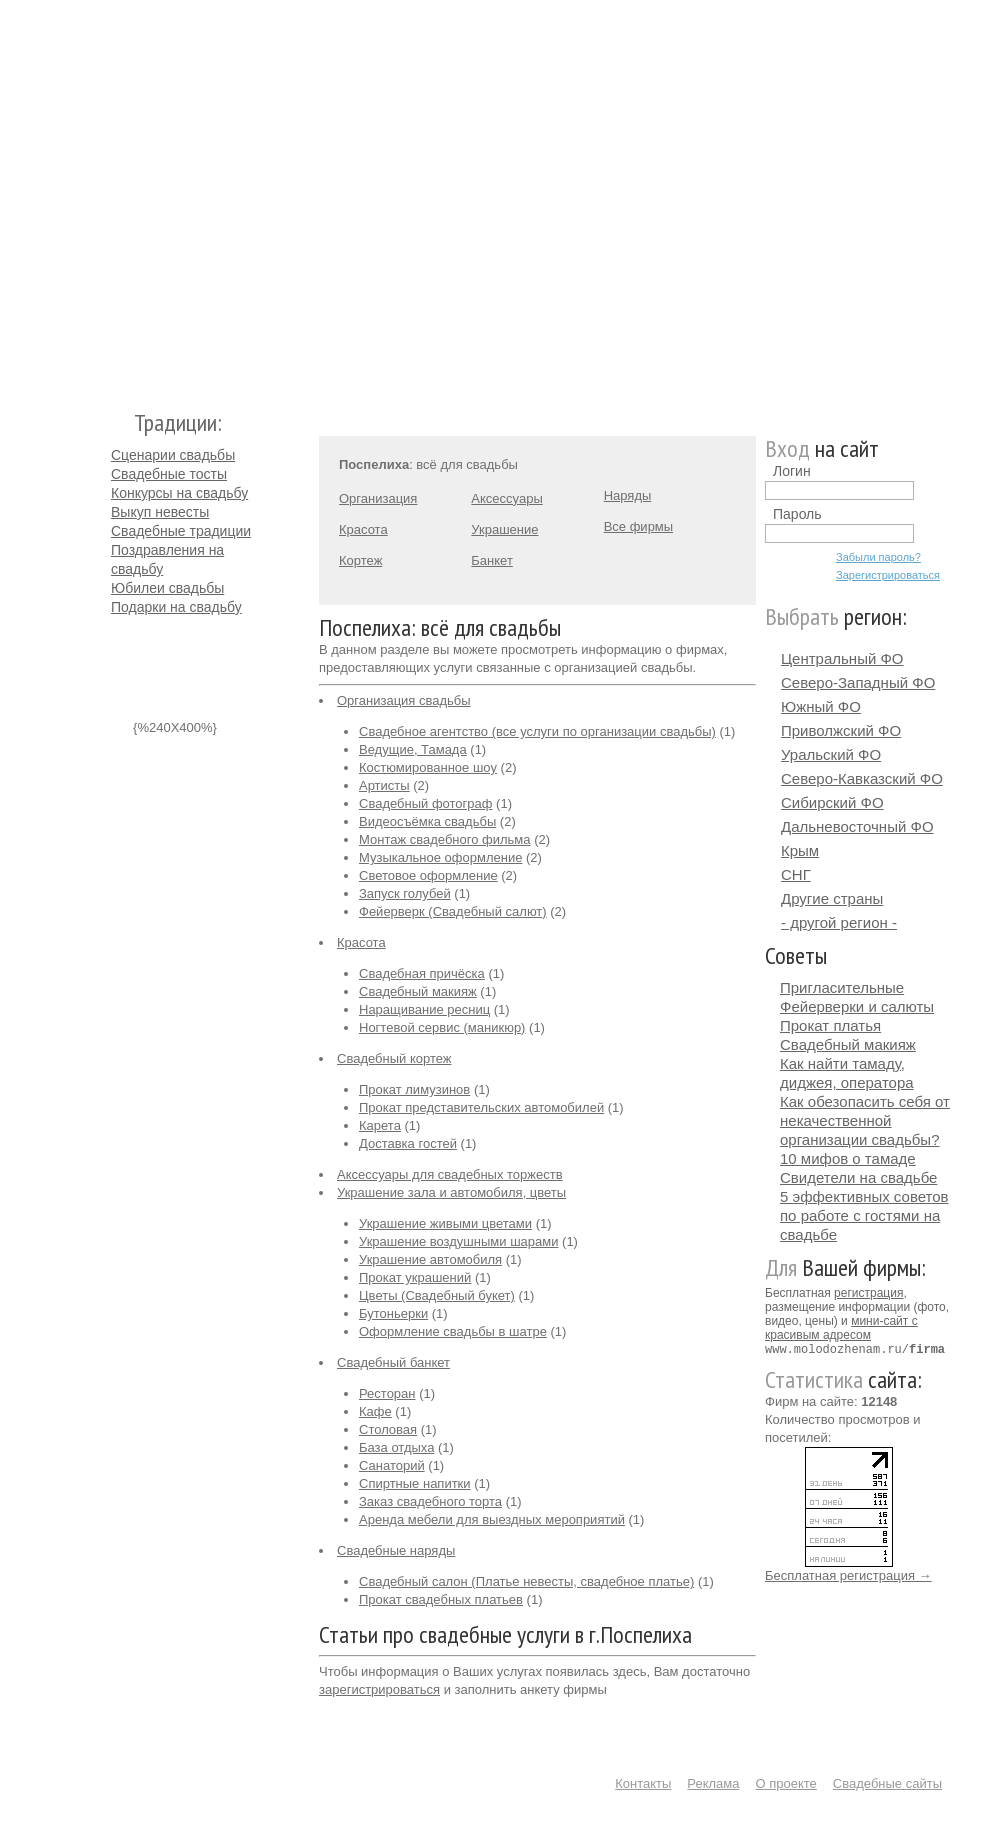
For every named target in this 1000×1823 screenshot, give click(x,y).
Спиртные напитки (415, 1483)
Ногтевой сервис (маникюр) (442, 1027)
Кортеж (360, 560)
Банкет (492, 560)
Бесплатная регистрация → (848, 1574)
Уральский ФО (831, 754)
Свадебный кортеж (394, 1058)
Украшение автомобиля (430, 1259)
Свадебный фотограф (425, 803)
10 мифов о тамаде (848, 1158)
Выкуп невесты (160, 512)
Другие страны (832, 898)
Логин (792, 471)
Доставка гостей (408, 1143)
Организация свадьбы (404, 700)
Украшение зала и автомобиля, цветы (451, 1192)
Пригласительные (842, 987)
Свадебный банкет (393, 1362)
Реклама (713, 1783)
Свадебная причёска (422, 973)
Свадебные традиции (181, 531)
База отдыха (396, 1447)
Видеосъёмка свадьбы (427, 821)
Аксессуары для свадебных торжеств (450, 1174)
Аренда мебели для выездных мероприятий (492, 1519)
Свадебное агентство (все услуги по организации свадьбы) (537, 731)
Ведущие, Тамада (413, 749)
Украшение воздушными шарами (458, 1241)
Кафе (375, 1411)
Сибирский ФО (832, 802)
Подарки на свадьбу (176, 607)
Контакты (643, 1783)
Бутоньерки (393, 1313)
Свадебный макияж (418, 991)
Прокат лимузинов (414, 1089)
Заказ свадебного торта (430, 1501)
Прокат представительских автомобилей (481, 1107)
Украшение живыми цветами (445, 1223)
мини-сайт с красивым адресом (841, 1328)
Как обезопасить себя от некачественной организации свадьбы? (865, 1120)
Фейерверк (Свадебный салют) (453, 911)
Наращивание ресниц (424, 1009)
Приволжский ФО (841, 730)
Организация (378, 498)
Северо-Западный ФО (858, 682)
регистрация (868, 1293)
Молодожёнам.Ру (119, 195)
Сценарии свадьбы (173, 455)
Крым (800, 850)
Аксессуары (506, 498)
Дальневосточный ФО (857, 826)
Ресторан (387, 1393)
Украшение (504, 529)
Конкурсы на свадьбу (179, 493)
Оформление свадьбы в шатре (453, 1331)
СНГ (796, 874)
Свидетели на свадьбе (858, 1177)
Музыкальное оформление (440, 857)
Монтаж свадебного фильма (445, 839)
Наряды (628, 495)
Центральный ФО (842, 658)
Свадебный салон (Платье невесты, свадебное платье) (526, 1581)
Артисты (384, 785)
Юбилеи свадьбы (167, 588)
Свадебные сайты (887, 1783)
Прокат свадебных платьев (441, 1599)
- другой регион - (839, 922)
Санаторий (392, 1465)
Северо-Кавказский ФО (862, 778)
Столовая (388, 1429)
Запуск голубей (405, 893)
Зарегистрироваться (888, 575)
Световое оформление (428, 875)
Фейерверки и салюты (857, 1006)
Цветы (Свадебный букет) (437, 1295)
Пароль (797, 514)
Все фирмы (638, 526)
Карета (380, 1125)
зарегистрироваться (379, 1689)
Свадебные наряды (396, 1550)
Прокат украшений (415, 1277)
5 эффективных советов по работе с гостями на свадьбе (864, 1215)
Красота (363, 529)
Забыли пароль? (878, 557)
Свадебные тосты (169, 474)
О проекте (786, 1783)
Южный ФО (821, 706)
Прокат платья (830, 1025)
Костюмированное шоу (428, 767)
